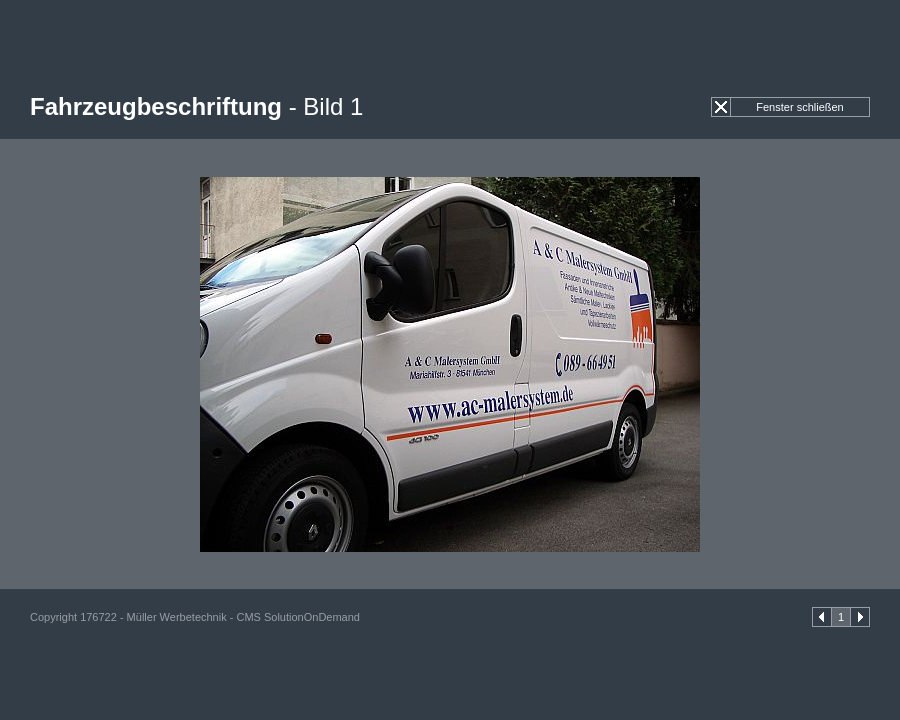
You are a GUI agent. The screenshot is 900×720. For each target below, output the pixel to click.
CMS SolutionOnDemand (298, 617)
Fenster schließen (799, 107)
